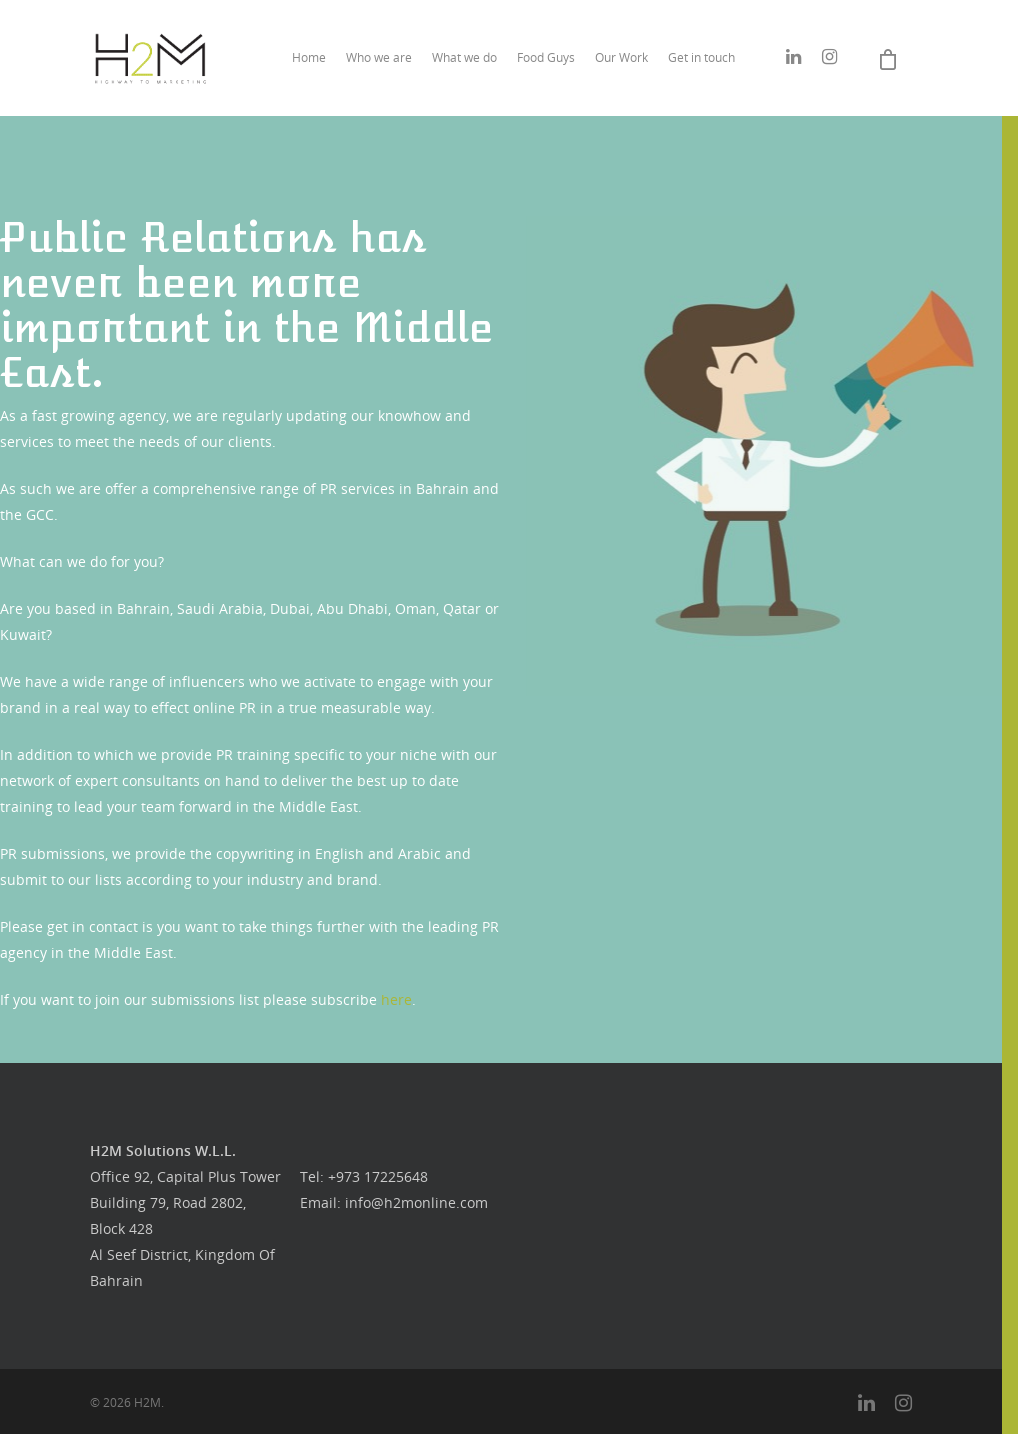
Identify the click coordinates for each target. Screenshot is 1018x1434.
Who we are (379, 57)
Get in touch (701, 57)
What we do (464, 57)
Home (309, 57)
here (396, 999)
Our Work (621, 57)
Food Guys (546, 57)
